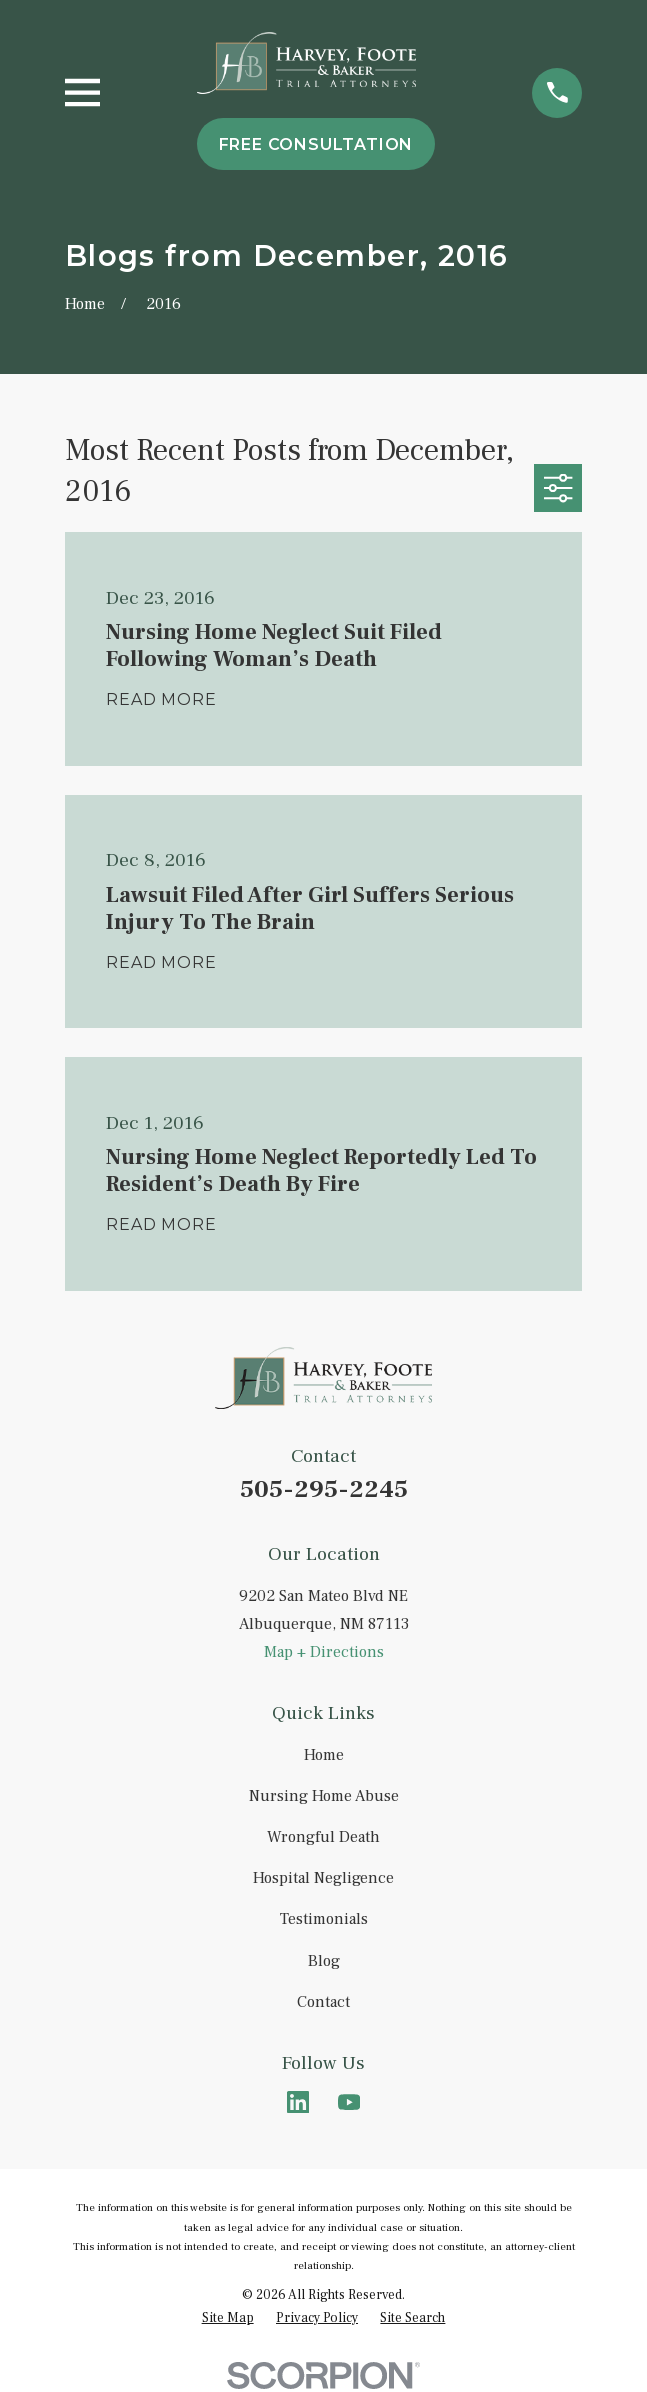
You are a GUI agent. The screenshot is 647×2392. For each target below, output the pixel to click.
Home (324, 1755)
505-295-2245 (324, 1489)
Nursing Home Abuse (324, 1796)
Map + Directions (324, 1652)
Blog (324, 1961)
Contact (323, 2002)
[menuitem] (228, 2317)
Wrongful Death (323, 1837)
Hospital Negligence (323, 1878)
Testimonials (324, 1919)
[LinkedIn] (298, 2102)
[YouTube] (349, 2102)
